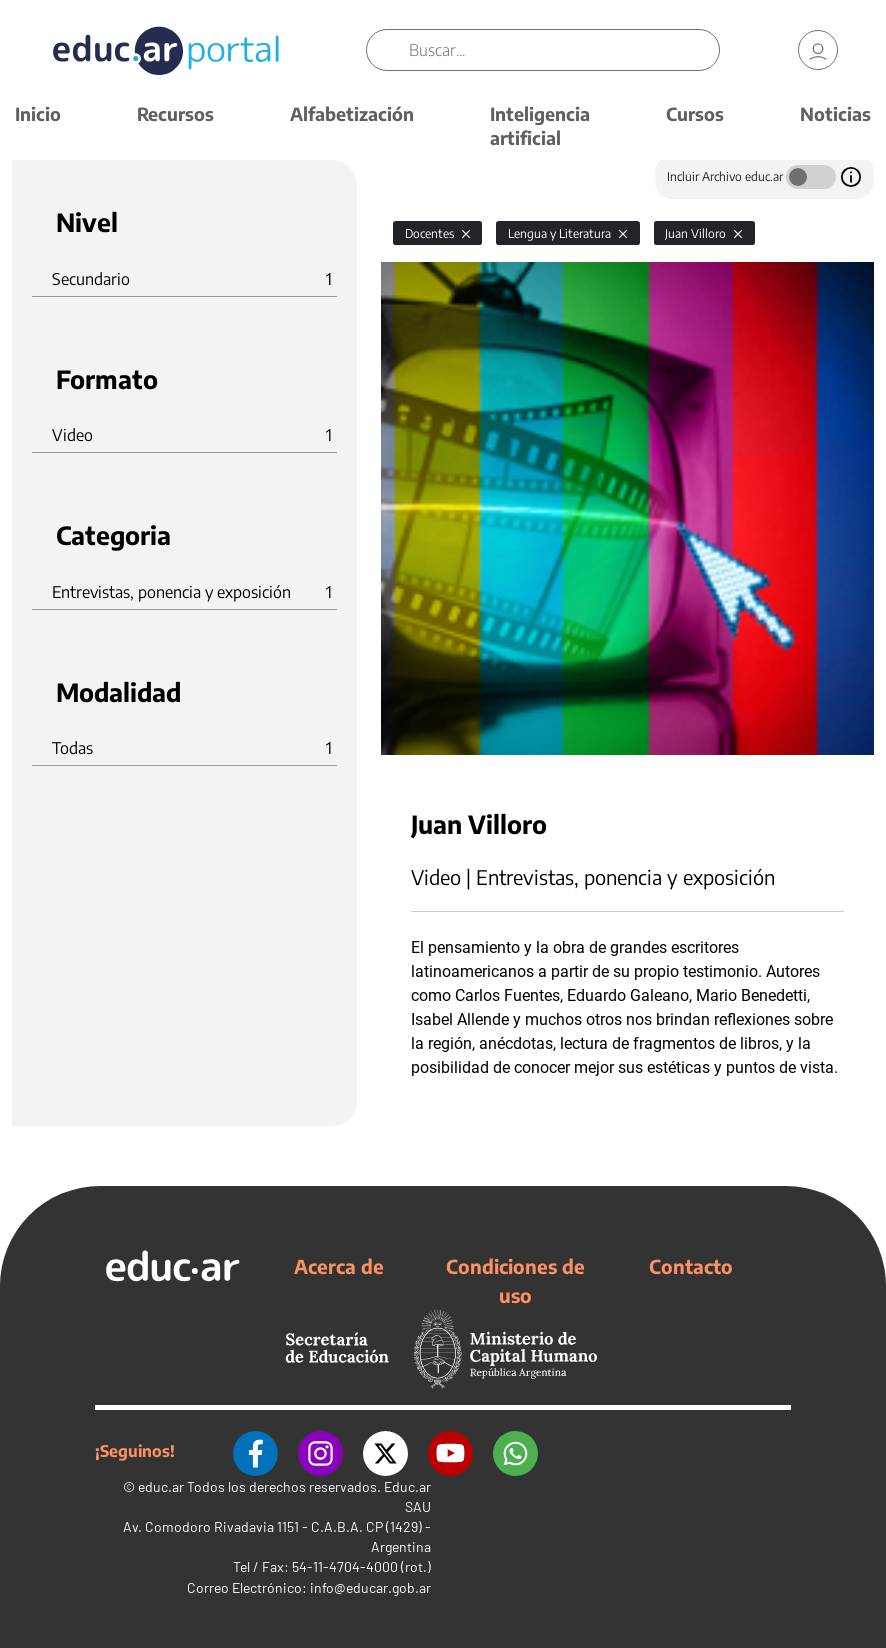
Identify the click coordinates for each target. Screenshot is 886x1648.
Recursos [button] (175, 113)
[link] (818, 50)
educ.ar (161, 1486)
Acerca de (339, 1266)
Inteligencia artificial (540, 125)
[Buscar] (564, 50)
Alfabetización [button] (352, 113)
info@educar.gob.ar (370, 1587)
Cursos (695, 113)
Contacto (691, 1266)
